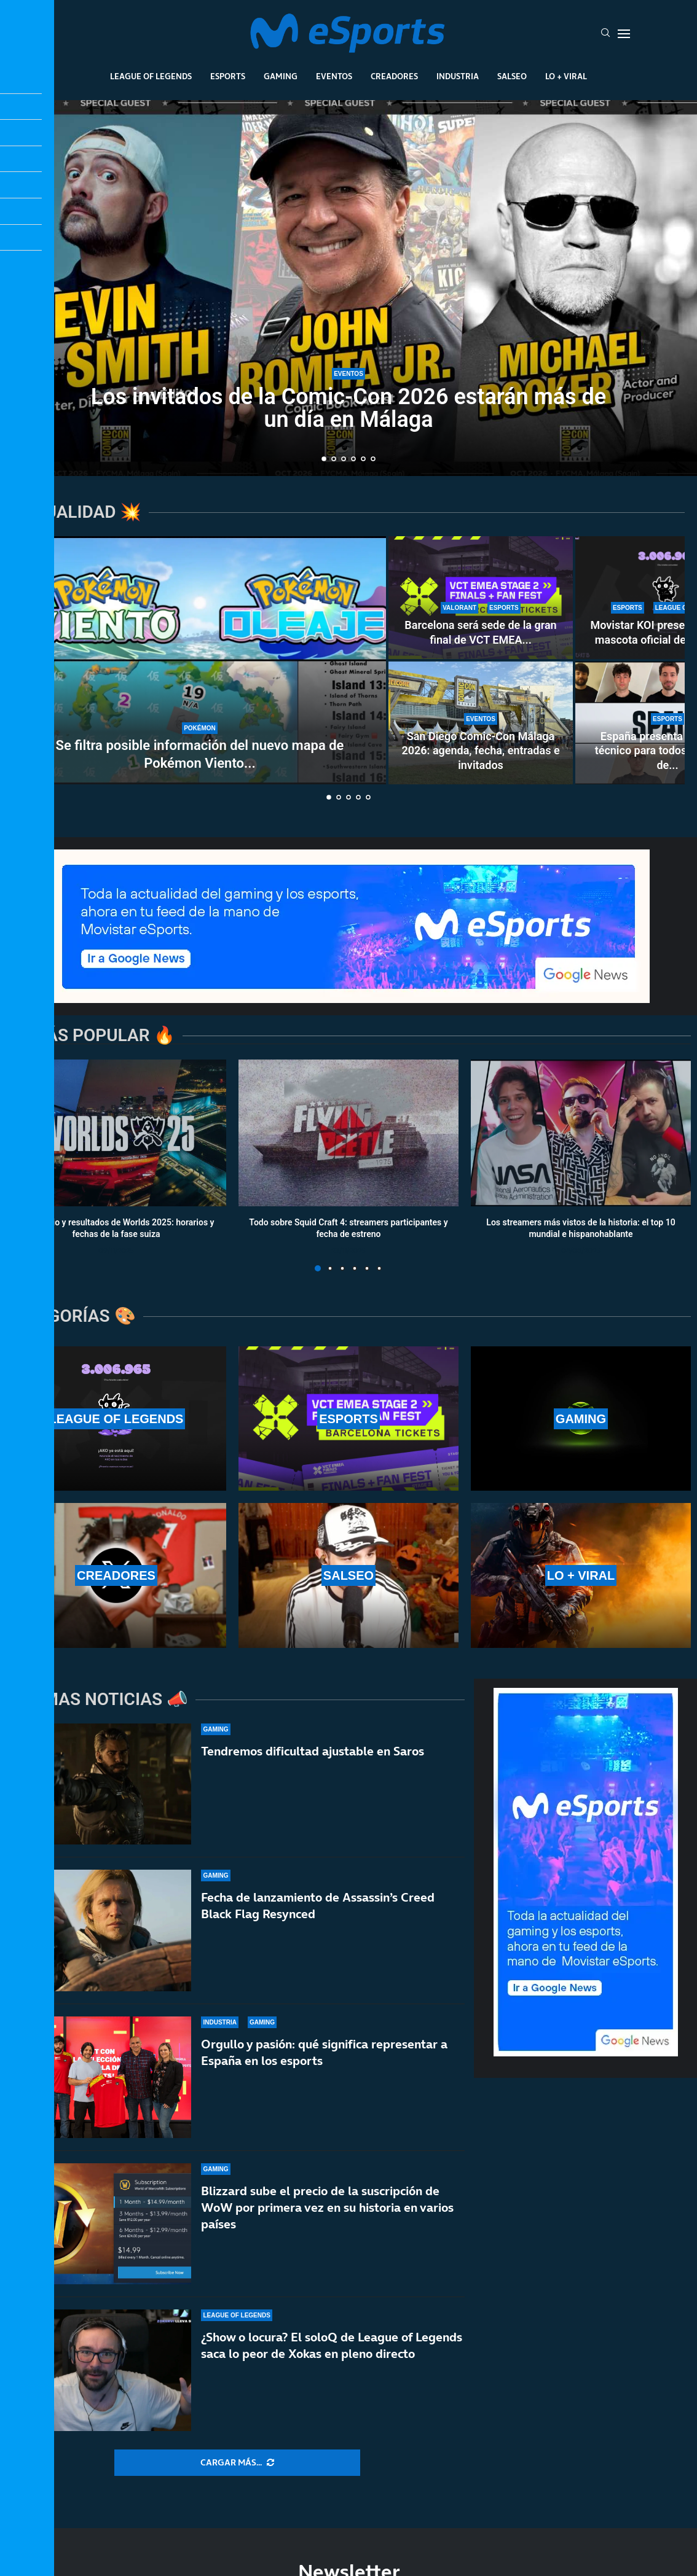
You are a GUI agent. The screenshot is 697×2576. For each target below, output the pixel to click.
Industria (457, 76)
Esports (227, 76)
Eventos (334, 76)
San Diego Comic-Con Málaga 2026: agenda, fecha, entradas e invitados (480, 750)
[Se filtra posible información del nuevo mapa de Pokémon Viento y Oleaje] (200, 660)
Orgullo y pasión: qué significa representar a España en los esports (324, 2052)
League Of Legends (151, 76)
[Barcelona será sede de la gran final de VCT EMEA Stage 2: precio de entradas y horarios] (480, 597)
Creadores (394, 76)
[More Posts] (237, 2462)
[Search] (605, 33)
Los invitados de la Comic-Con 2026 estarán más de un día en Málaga (348, 408)
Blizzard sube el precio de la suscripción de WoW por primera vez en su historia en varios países (327, 2207)
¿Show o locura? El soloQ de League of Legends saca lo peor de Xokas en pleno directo (331, 2345)
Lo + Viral (566, 76)
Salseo (512, 76)
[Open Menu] (624, 34)
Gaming (280, 76)
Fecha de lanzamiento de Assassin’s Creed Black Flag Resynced (318, 1905)
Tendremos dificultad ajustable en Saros (312, 1751)
